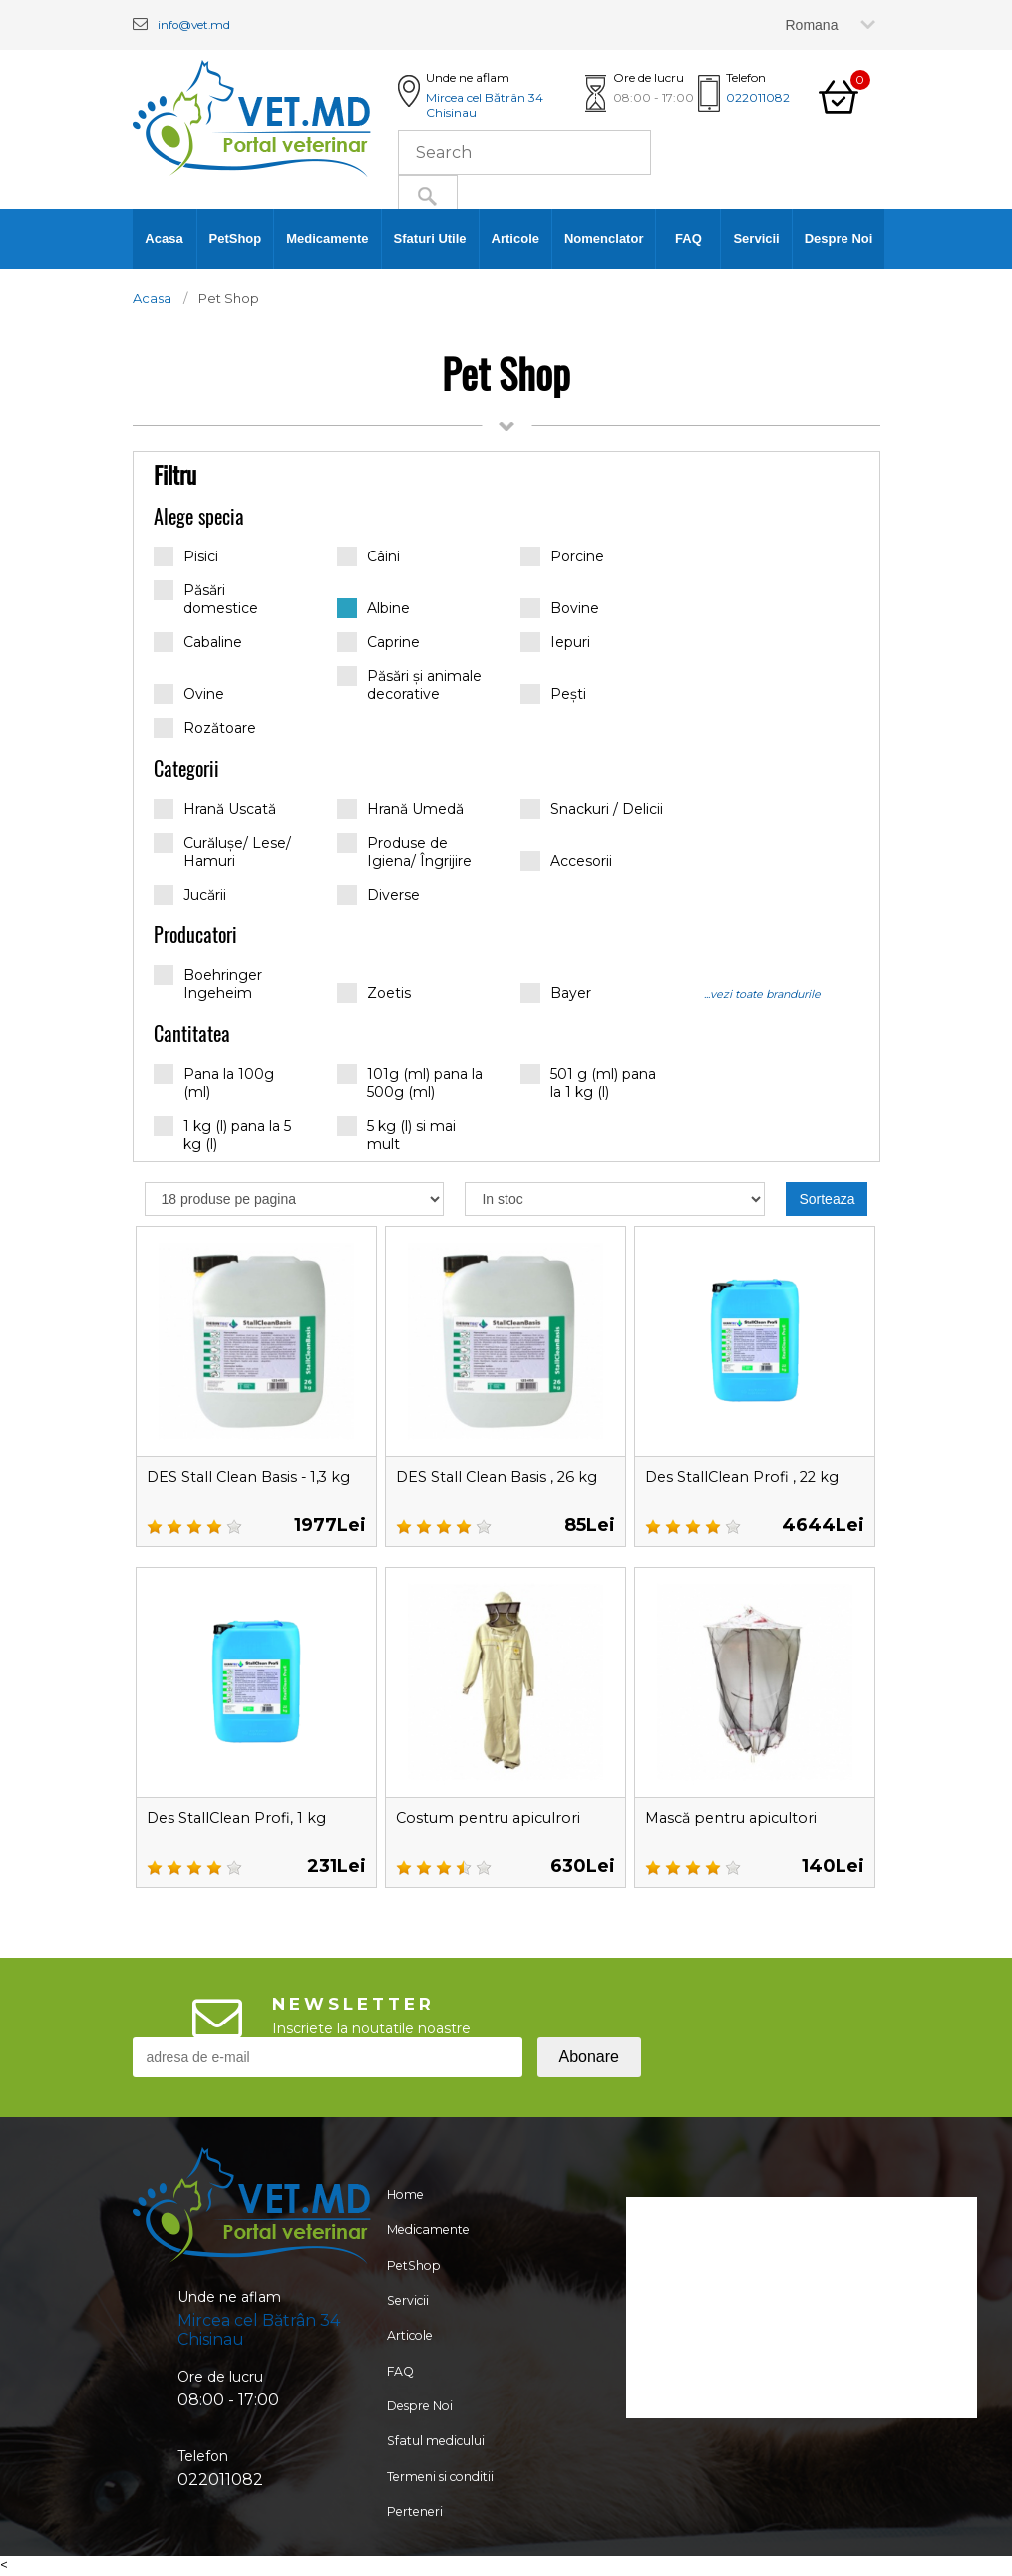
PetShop (235, 238)
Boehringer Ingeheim (208, 983)
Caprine (378, 642)
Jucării (190, 895)
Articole (515, 238)
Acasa (163, 238)
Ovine (189, 694)
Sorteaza (826, 1199)
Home (401, 2197)
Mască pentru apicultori (740, 1817)
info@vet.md (206, 23)
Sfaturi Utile (430, 238)
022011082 (758, 97)
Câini (368, 556)
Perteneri (412, 2556)
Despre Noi (839, 238)
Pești (553, 694)
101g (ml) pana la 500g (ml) (410, 1082)
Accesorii (566, 861)
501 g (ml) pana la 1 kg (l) (588, 1082)
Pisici (186, 556)
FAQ (688, 238)
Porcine (562, 556)
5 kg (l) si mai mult (396, 1134)
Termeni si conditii (441, 2516)
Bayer (555, 993)
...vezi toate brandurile (762, 994)
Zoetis (374, 993)
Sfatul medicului (435, 2476)
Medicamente (327, 238)
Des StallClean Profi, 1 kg (245, 1817)
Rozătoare (205, 728)
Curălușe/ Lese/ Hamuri (222, 851)
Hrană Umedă (400, 809)
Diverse (378, 895)
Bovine (559, 608)
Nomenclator (603, 238)
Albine (373, 608)
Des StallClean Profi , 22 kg (752, 1476)
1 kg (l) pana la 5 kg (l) (222, 1134)
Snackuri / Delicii (591, 809)
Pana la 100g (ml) (214, 1082)
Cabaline (198, 642)
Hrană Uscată (215, 809)
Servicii (756, 238)
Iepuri (555, 642)
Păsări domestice (206, 598)
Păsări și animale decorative (409, 684)
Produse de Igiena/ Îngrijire (404, 851)
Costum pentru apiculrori (498, 1817)
